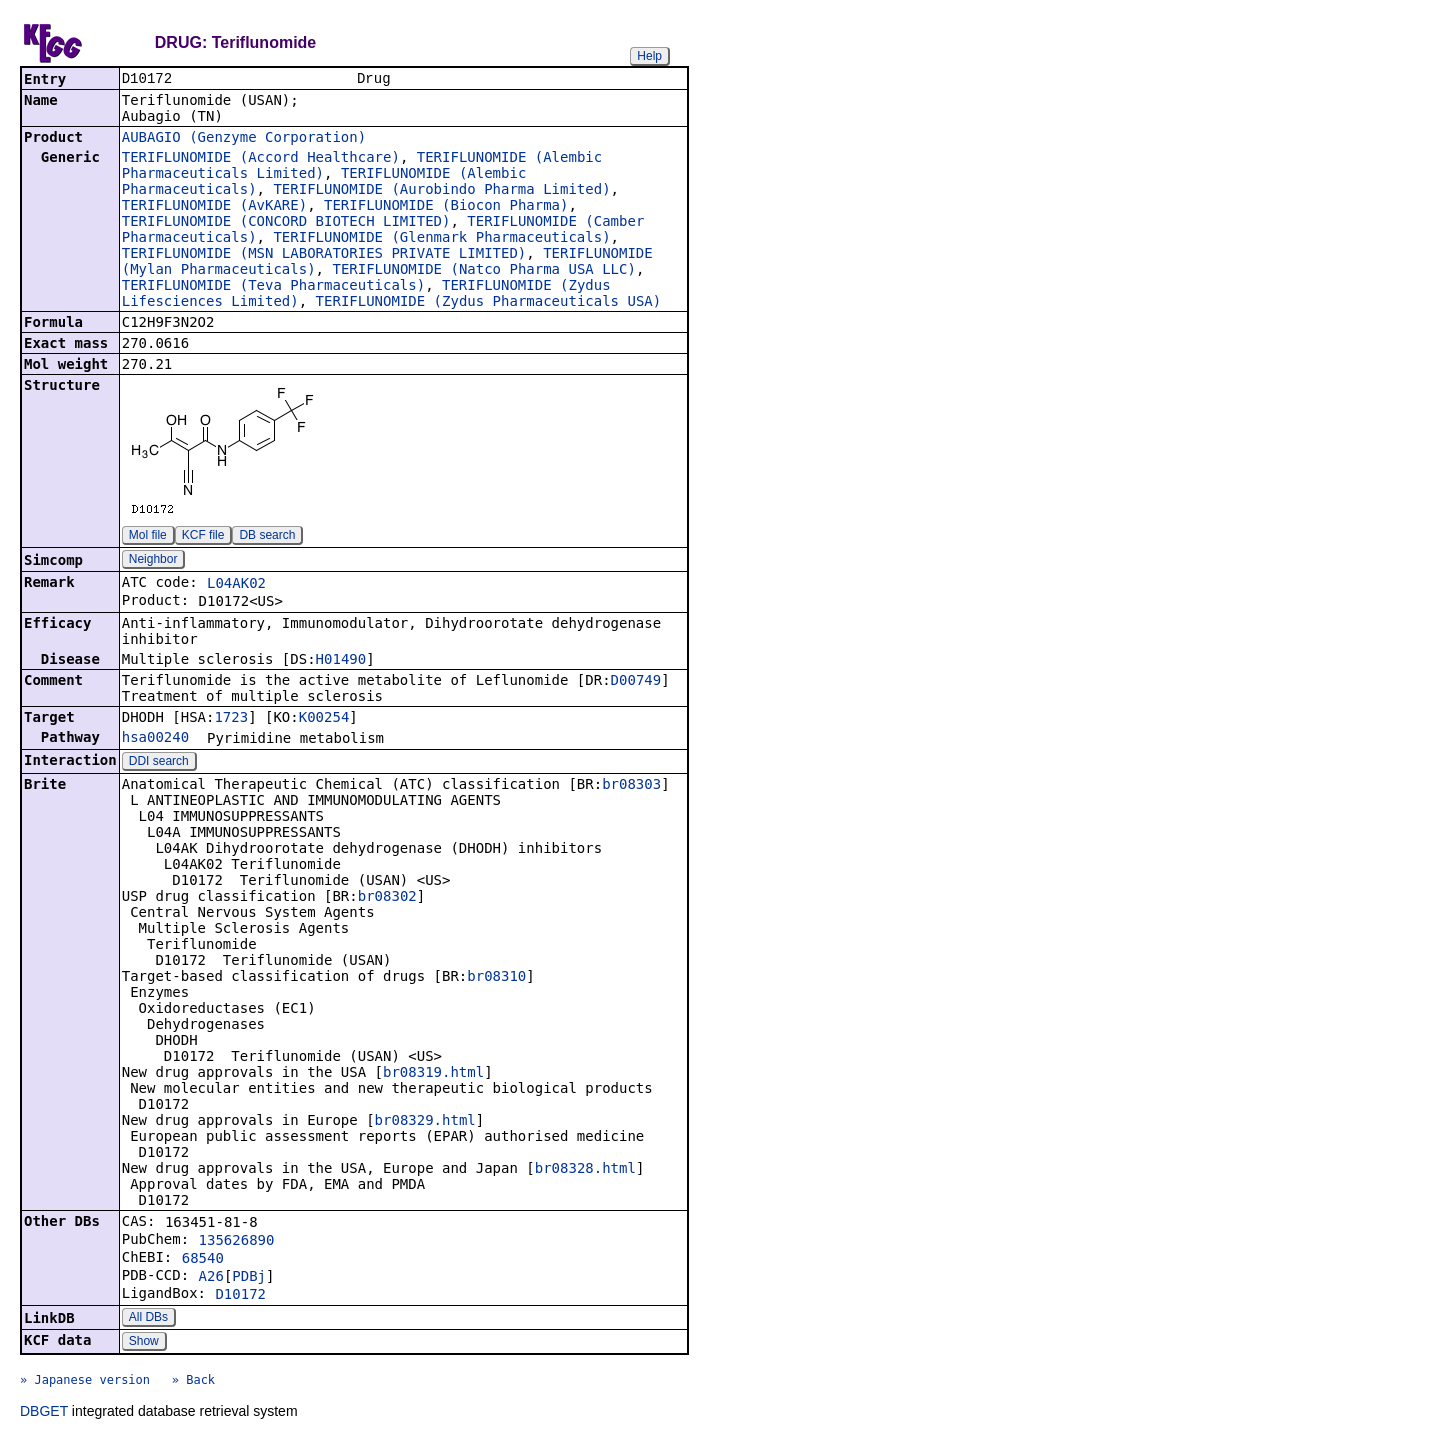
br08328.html (585, 1170)
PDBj (249, 1278)
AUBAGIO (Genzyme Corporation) (244, 139)
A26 (211, 1278)
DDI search (159, 763)
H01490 (341, 661)
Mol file (148, 537)
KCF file (203, 537)
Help (649, 56)
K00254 (324, 719)
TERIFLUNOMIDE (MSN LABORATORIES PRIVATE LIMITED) (324, 255)
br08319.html (433, 1074)
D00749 (636, 682)
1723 (231, 719)
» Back (193, 1382)
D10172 (240, 1296)
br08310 (496, 978)
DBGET (44, 1413)
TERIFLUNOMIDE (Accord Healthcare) (261, 159)
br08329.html (425, 1122)
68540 (203, 1260)
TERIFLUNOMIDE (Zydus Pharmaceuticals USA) (489, 303)
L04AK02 (236, 585)
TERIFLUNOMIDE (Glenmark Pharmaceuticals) (441, 239)
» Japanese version (85, 1382)
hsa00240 (155, 739)
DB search (267, 537)
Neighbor (153, 561)
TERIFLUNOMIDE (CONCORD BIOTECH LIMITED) (286, 223)
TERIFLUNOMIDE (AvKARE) (214, 207)
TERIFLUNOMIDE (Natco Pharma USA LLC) (483, 271)
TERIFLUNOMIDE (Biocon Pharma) (446, 207)
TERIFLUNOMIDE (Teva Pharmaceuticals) (273, 287)
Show (144, 1343)
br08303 (631, 786)
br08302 (387, 898)
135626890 (237, 1242)
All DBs (148, 1319)
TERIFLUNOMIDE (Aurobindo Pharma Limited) (441, 191)
